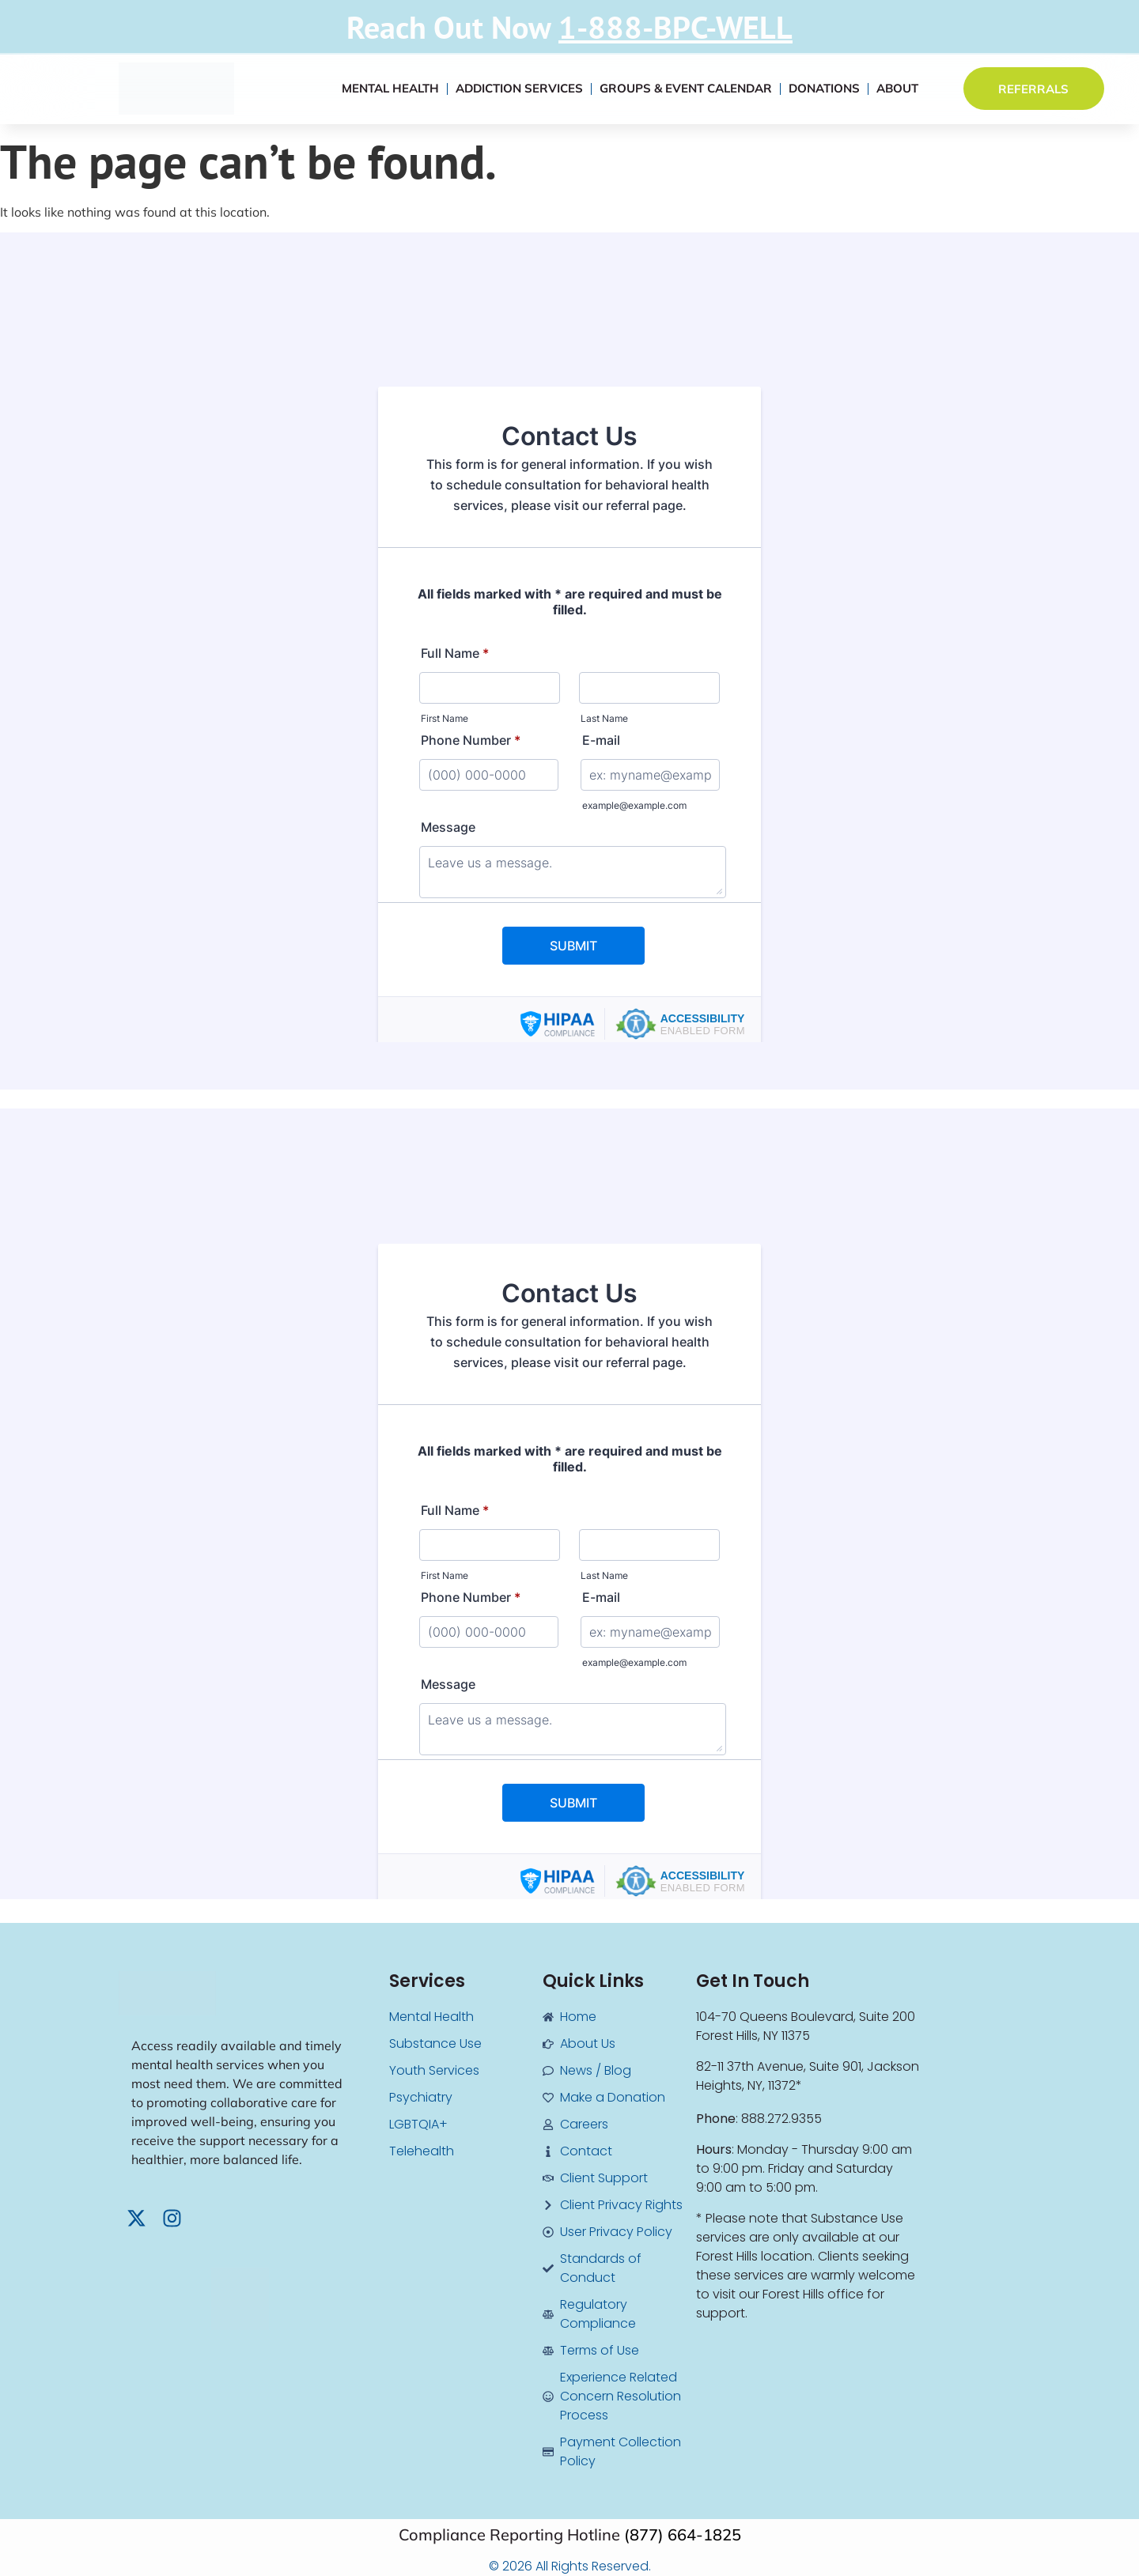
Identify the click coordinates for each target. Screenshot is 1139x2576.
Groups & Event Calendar (686, 88)
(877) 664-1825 (682, 2534)
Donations (824, 88)
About (897, 88)
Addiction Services (519, 88)
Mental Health (390, 88)
